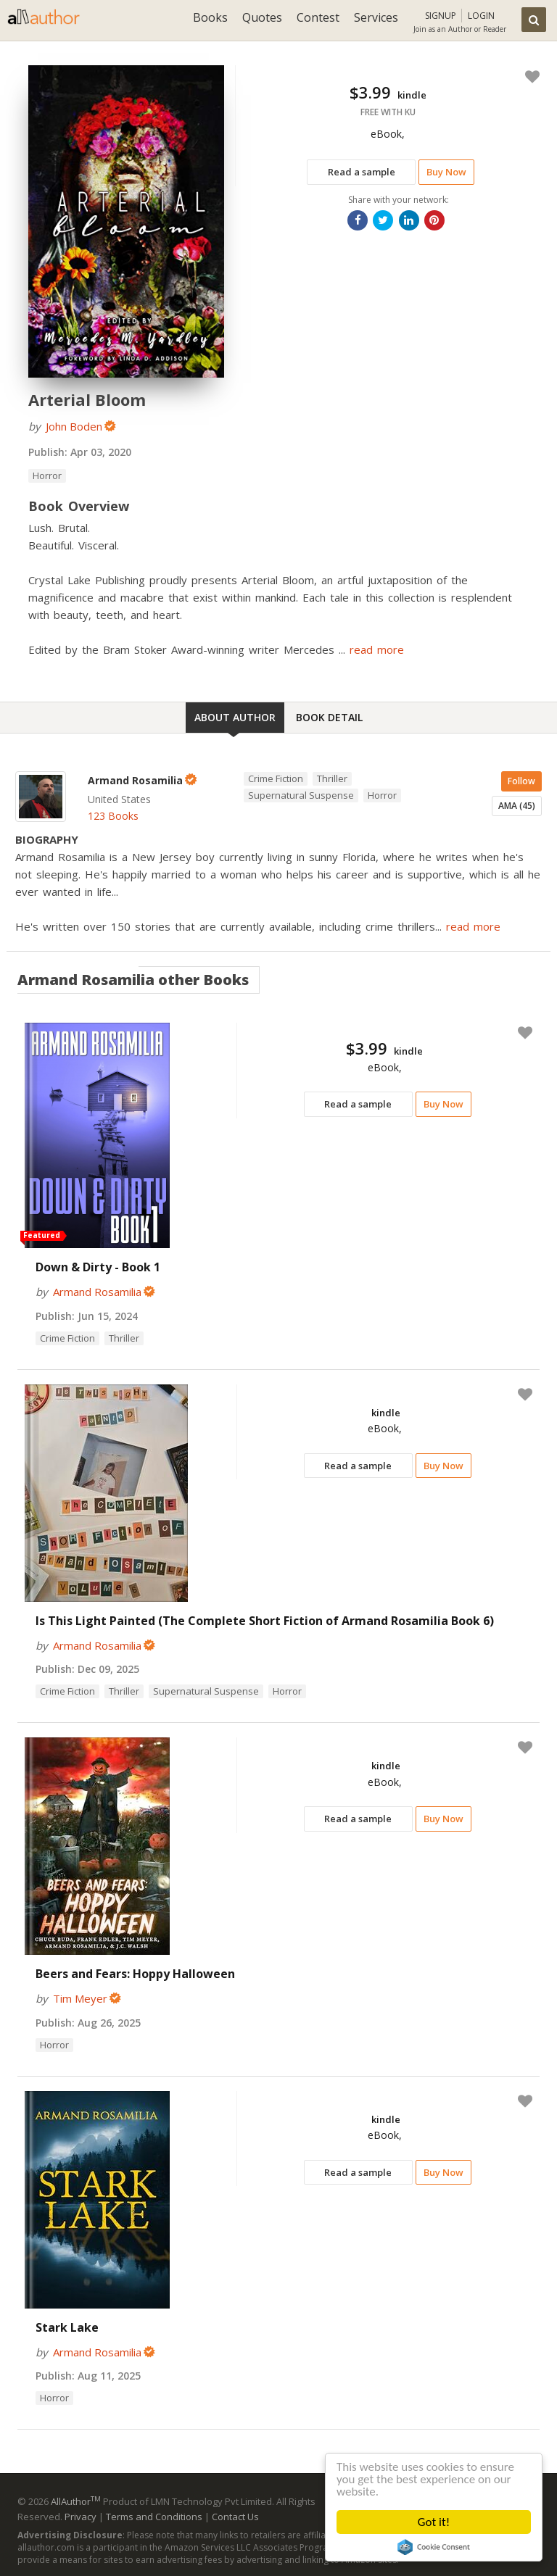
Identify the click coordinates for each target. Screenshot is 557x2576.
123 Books (113, 816)
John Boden (74, 426)
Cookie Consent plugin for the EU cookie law (433, 2547)
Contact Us (235, 2516)
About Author (235, 717)
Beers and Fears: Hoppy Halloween (135, 1974)
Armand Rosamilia (97, 1291)
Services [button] (376, 17)
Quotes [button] (262, 17)
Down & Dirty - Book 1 (98, 1267)
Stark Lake (67, 2327)
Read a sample (361, 171)
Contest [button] (318, 17)
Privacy (80, 2516)
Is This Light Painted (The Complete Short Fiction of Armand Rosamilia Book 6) (265, 1621)
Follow (521, 781)
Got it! (434, 2522)
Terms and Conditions (154, 2516)
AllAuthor (76, 2501)
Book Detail (329, 717)
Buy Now (446, 171)
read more (377, 649)
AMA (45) (516, 805)
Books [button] (210, 17)
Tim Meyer (80, 1998)
